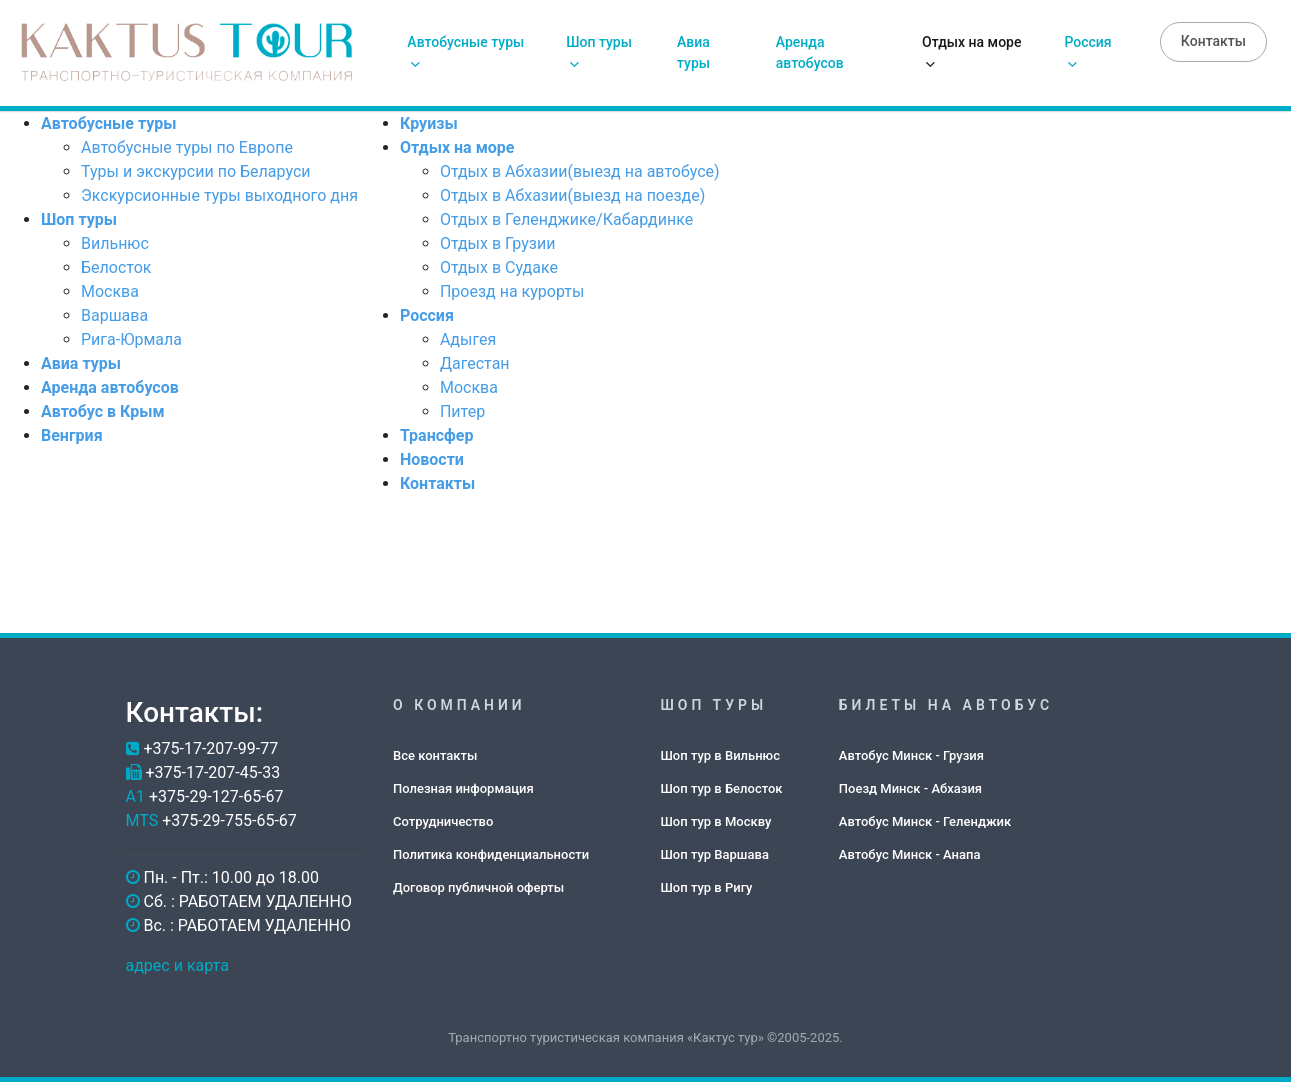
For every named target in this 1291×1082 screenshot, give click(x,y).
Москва (110, 291)
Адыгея (468, 339)
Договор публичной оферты (478, 887)
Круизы (429, 123)
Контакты (1213, 41)
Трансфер (436, 435)
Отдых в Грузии (498, 243)
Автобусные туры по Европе (187, 147)
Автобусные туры (465, 52)
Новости (432, 459)
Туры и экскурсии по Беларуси (195, 171)
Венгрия (72, 435)
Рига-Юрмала (131, 339)
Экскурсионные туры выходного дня (219, 195)
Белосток (116, 267)
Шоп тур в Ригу (707, 887)
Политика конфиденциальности (491, 854)
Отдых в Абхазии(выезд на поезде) (572, 195)
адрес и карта (177, 965)
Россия (1087, 52)
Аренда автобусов (810, 52)
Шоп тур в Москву (716, 821)
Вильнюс (115, 243)
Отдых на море (971, 52)
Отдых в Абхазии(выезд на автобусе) (580, 171)
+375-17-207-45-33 (212, 772)
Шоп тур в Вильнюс (720, 755)
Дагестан (475, 363)
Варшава (114, 315)
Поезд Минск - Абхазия (910, 788)
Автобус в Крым (103, 411)
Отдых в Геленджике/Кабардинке (566, 219)
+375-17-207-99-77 (210, 748)
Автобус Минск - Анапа (910, 854)
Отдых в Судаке (499, 267)
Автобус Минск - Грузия (911, 755)
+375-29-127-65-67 (216, 796)
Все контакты (435, 755)
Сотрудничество (443, 821)
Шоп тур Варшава (715, 854)
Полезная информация (463, 788)
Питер (462, 411)
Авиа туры (693, 52)
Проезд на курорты (512, 291)
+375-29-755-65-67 (229, 820)
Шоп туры (599, 52)
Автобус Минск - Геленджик (925, 821)
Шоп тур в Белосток (722, 788)
